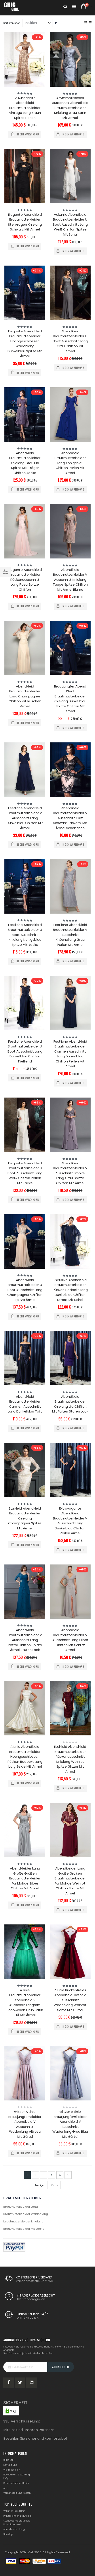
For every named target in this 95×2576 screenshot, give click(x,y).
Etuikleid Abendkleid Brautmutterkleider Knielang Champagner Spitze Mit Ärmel (25, 1518)
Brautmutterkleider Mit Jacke (23, 2229)
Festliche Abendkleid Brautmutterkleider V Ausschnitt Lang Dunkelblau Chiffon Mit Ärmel (25, 818)
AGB (5, 2488)
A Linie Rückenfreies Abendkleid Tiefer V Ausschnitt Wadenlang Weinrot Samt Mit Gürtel (70, 2000)
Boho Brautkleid (12, 2524)
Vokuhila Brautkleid (14, 2511)
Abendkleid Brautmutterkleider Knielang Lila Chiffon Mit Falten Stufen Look (70, 1404)
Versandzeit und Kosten (17, 2493)
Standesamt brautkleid (16, 2520)
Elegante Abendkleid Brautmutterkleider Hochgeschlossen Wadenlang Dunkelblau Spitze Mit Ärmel (25, 343)
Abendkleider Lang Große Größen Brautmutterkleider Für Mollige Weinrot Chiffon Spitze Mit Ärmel (70, 1881)
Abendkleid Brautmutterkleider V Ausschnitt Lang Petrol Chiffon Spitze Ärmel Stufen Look (25, 1640)
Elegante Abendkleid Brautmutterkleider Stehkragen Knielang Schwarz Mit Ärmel (25, 222)
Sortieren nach (11, 23)
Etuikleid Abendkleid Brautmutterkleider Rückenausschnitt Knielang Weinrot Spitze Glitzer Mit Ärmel (70, 1759)
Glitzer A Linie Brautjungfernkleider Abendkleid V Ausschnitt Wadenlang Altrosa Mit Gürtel (24, 2124)
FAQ (5, 2478)
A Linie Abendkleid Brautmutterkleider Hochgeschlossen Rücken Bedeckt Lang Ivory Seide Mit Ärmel (25, 1756)
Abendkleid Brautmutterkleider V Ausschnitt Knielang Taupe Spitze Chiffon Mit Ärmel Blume (70, 579)
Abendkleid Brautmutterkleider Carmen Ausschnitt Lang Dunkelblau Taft (25, 1404)
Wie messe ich (11, 2469)
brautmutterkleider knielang (23, 2221)
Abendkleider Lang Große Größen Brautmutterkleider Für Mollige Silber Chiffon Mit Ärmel (24, 1878)
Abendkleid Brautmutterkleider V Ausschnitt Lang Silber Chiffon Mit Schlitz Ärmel (70, 1640)
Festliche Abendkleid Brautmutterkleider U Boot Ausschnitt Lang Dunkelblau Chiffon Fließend (25, 1051)
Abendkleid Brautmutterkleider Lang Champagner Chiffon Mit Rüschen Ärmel (25, 696)
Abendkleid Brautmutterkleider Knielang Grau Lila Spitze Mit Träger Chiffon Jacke (24, 463)
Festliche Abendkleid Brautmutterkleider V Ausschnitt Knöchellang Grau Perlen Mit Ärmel (70, 934)
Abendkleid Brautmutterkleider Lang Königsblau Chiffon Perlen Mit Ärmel (70, 463)
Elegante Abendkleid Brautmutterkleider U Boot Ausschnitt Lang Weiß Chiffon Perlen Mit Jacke (25, 1173)
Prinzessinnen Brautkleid (17, 2516)
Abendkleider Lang (14, 2529)
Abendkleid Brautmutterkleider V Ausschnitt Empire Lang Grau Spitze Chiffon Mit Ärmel (70, 1173)
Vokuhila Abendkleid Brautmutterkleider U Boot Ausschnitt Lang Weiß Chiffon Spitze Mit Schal (70, 224)
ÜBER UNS (8, 2460)
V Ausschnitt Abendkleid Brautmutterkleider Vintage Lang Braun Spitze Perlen (25, 108)
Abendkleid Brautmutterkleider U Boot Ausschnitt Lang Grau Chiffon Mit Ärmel (70, 341)
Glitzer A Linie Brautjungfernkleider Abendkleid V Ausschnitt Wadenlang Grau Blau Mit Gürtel (70, 2124)
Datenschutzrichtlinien (16, 2483)
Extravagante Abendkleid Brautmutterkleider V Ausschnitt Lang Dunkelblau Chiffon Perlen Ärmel (70, 1521)
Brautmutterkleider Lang (20, 2207)
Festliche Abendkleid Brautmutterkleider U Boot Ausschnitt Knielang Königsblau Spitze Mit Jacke (25, 934)
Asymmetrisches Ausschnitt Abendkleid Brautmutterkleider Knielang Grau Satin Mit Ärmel (70, 108)
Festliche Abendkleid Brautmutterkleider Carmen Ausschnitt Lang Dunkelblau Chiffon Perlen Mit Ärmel (70, 1054)
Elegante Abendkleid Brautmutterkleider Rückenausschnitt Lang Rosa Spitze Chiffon (25, 579)
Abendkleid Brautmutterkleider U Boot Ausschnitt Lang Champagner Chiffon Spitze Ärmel (24, 1290)
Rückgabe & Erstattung (16, 2474)
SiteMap (8, 2534)
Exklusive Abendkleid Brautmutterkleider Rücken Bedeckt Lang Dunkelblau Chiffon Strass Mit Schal (70, 1290)
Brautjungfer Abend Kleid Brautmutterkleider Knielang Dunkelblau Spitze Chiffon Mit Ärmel (70, 699)
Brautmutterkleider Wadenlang (25, 2214)
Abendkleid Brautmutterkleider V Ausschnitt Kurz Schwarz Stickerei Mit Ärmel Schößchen (70, 818)
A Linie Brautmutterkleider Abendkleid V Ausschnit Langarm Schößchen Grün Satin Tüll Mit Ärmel (25, 2002)
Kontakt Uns (10, 2465)
